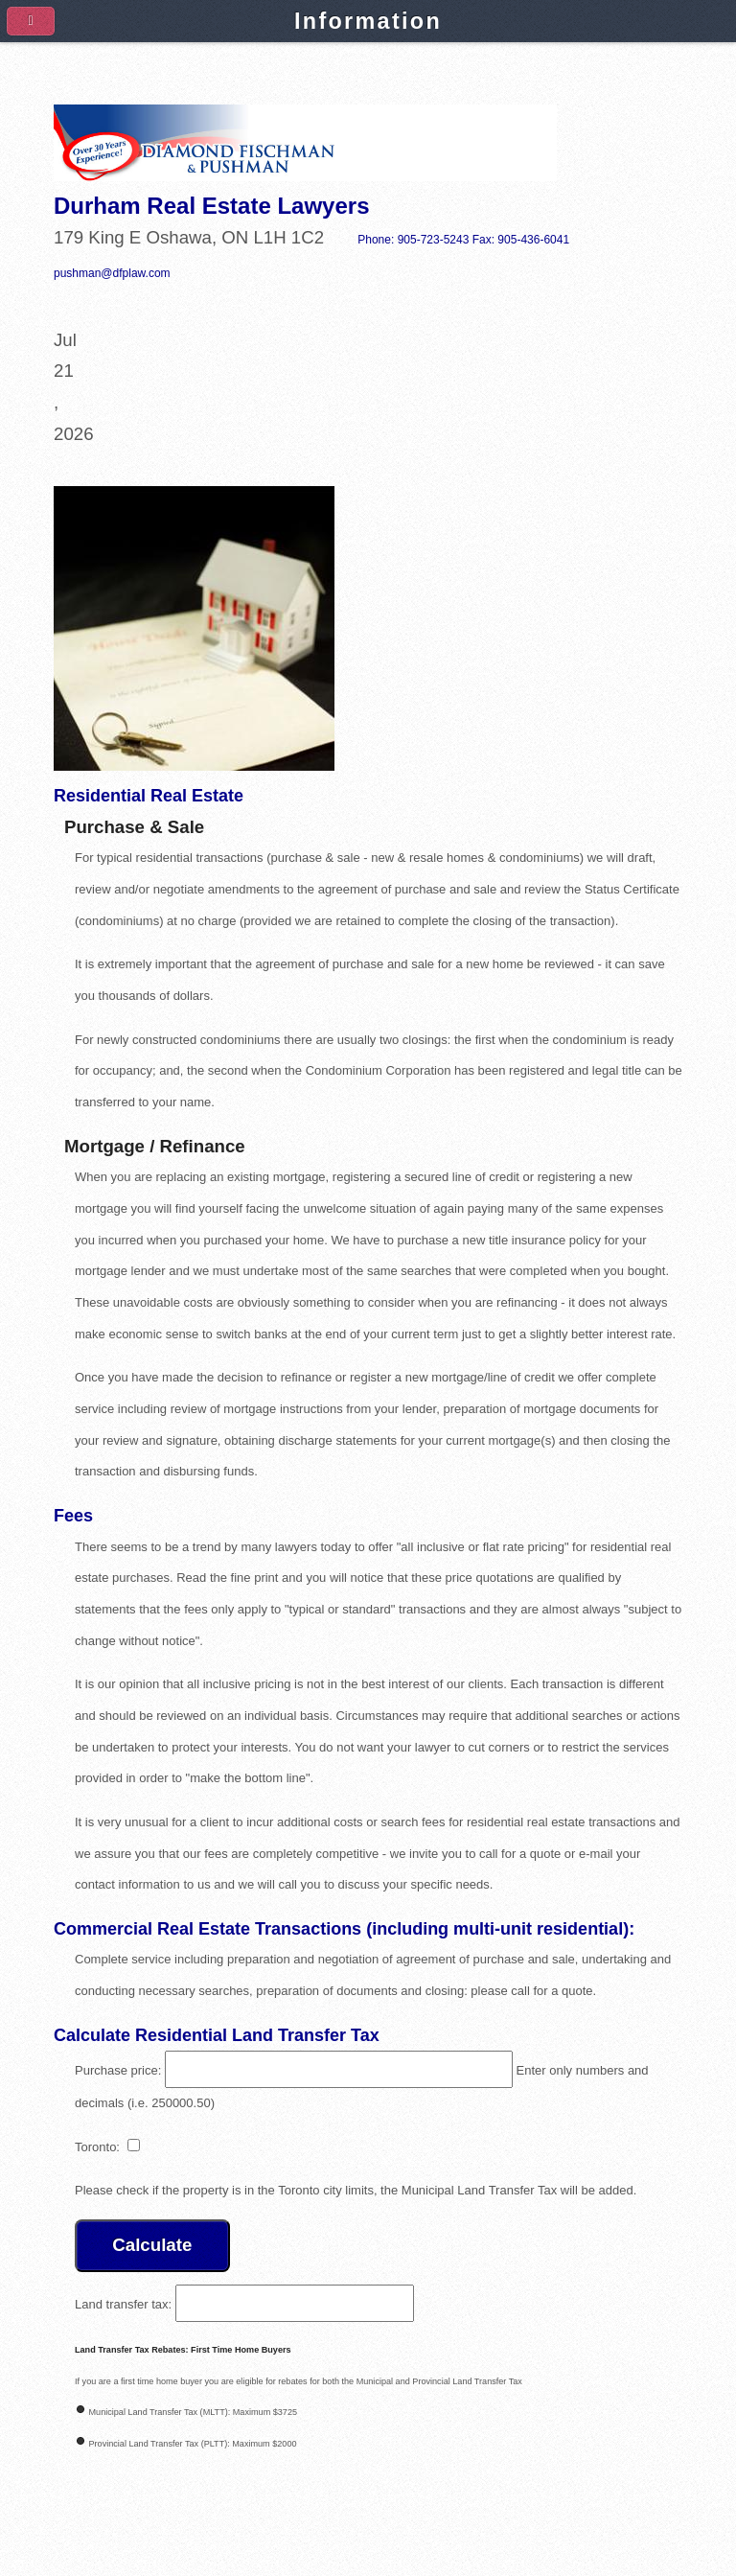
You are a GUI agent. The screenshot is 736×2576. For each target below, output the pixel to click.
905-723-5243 (434, 239)
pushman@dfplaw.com (112, 273)
